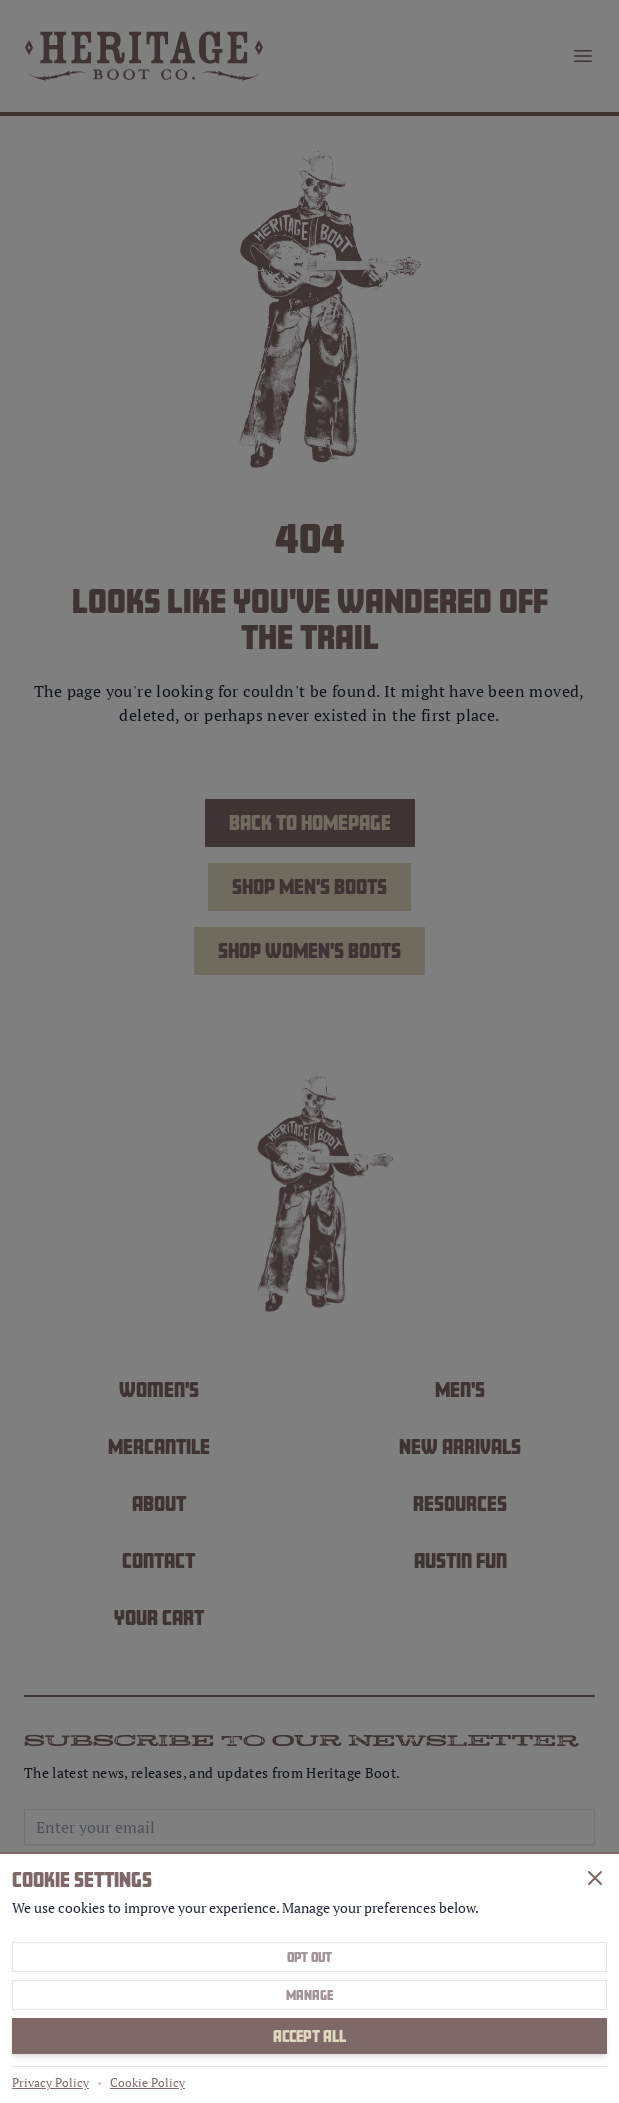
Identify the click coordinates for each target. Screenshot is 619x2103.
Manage (309, 1995)
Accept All (309, 2036)
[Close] (595, 1878)
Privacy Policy (50, 2082)
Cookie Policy (147, 2082)
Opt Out (309, 1957)
